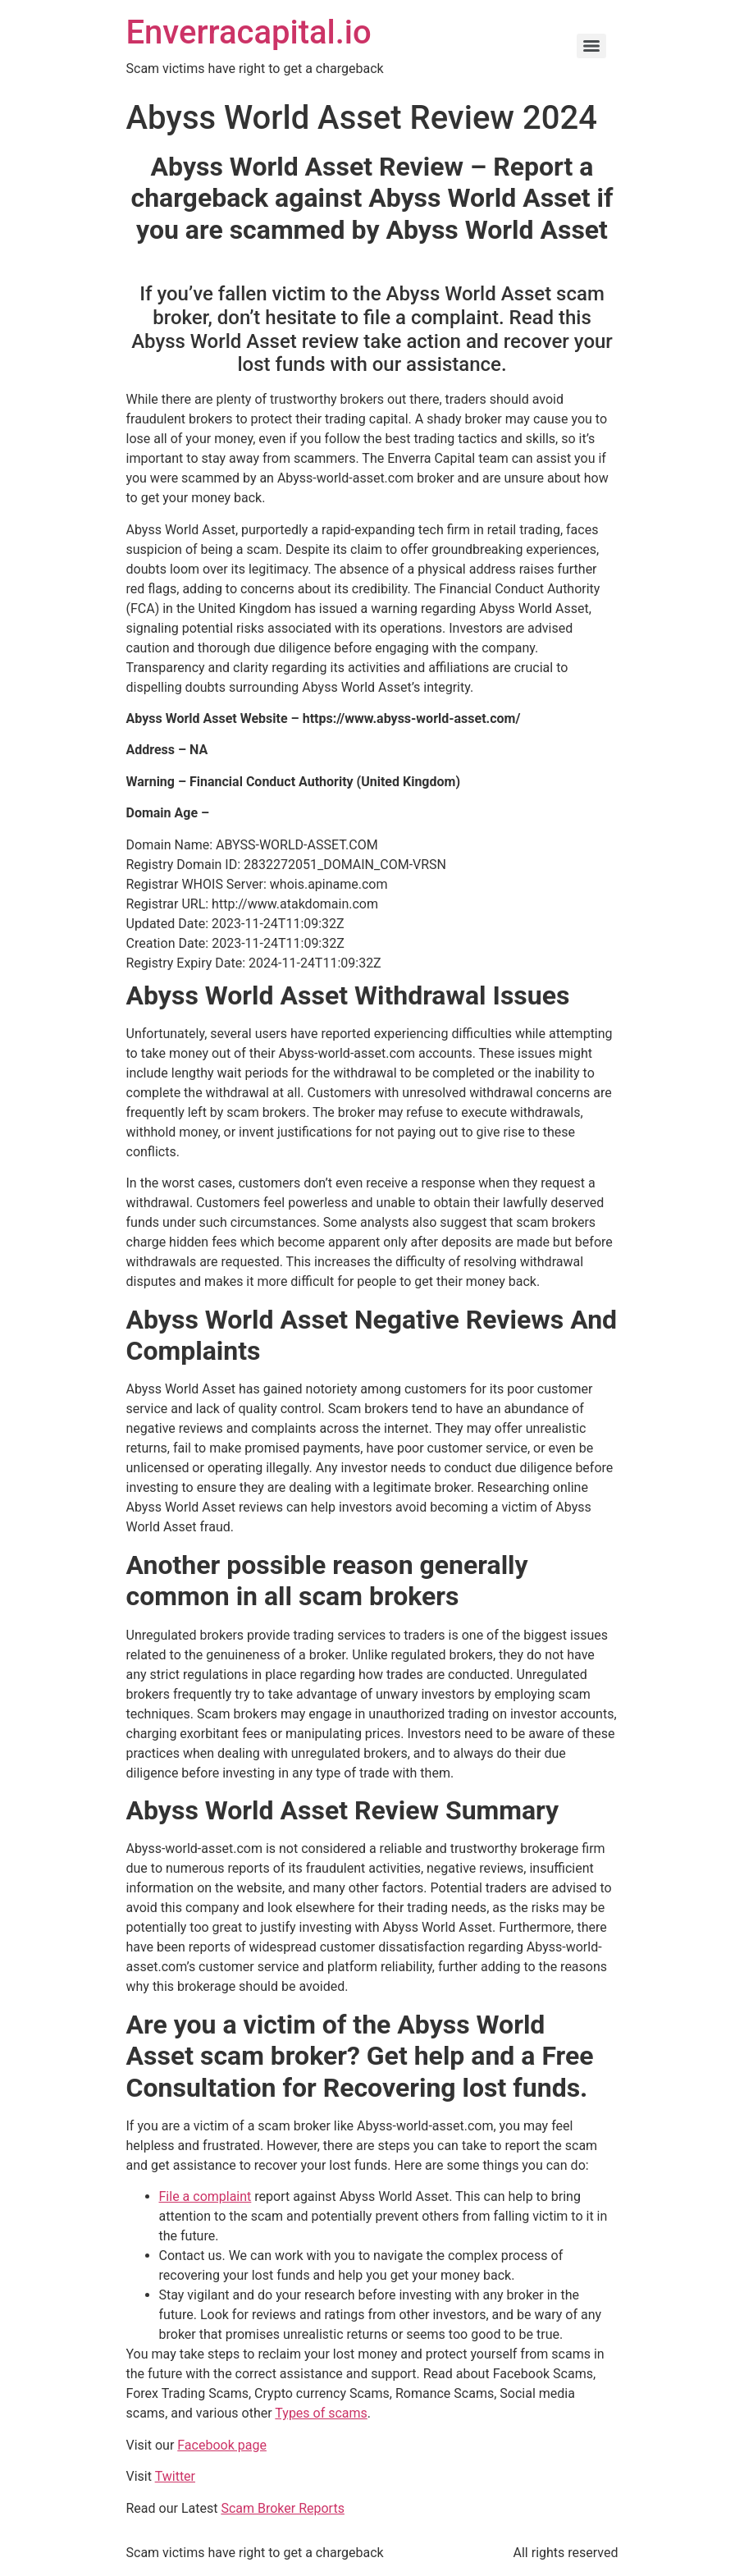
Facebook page (222, 2445)
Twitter (175, 2476)
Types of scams (321, 2413)
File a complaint (205, 2196)
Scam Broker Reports (283, 2508)
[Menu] (591, 46)
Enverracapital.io (249, 32)
